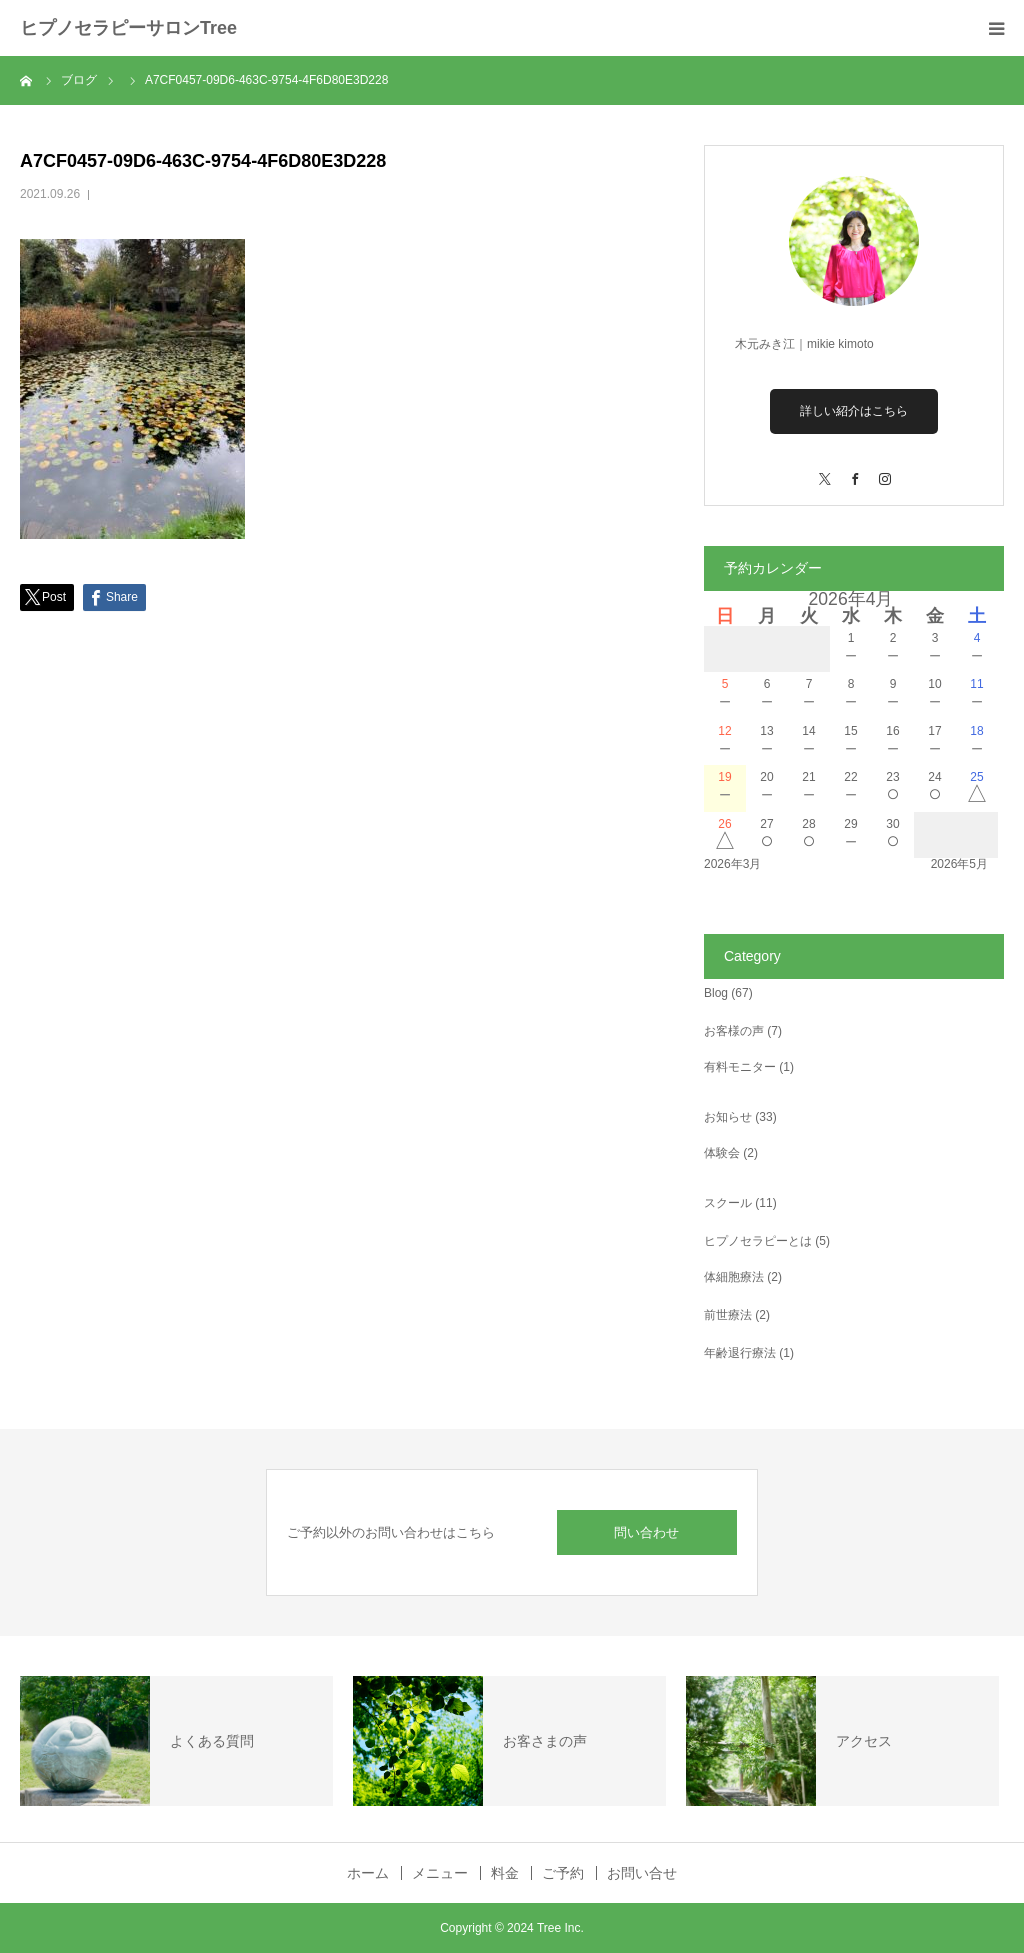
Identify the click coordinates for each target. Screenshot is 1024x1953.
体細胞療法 (734, 1277)
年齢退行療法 (740, 1353)
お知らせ (728, 1117)
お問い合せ (642, 1873)
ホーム (368, 1873)
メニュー (440, 1873)
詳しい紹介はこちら (854, 411)
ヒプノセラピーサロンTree (128, 28)
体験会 (722, 1153)
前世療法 (728, 1315)
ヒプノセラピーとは (758, 1241)
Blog (716, 993)
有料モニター (740, 1067)
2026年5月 (959, 864)
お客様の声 (734, 1031)
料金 (505, 1873)
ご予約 (563, 1873)
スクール (728, 1203)
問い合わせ (646, 1532)
